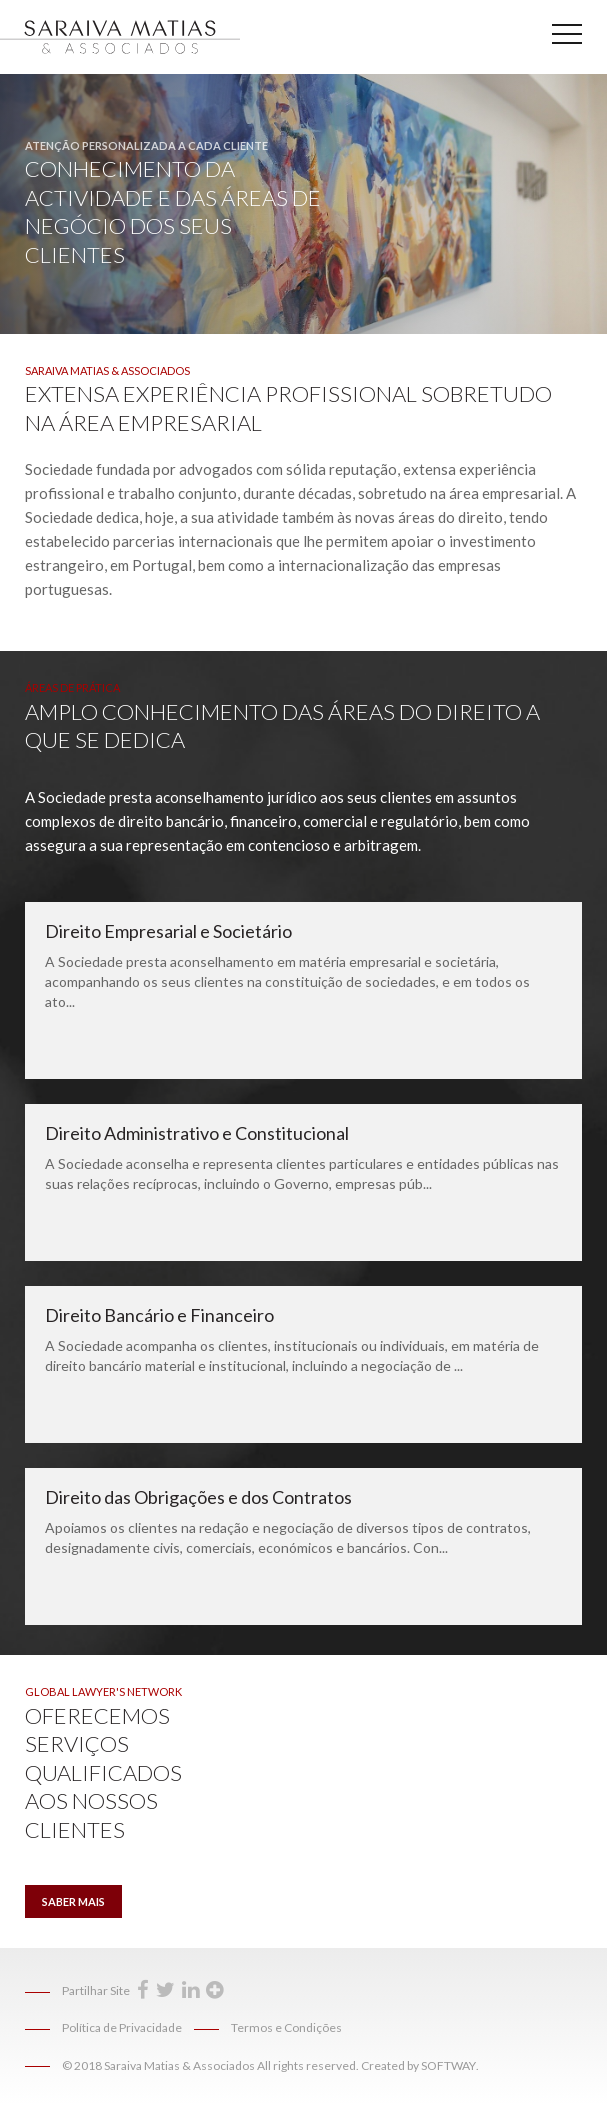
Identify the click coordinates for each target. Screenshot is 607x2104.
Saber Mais (73, 1901)
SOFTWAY (448, 2065)
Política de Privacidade (122, 2027)
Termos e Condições (286, 2027)
